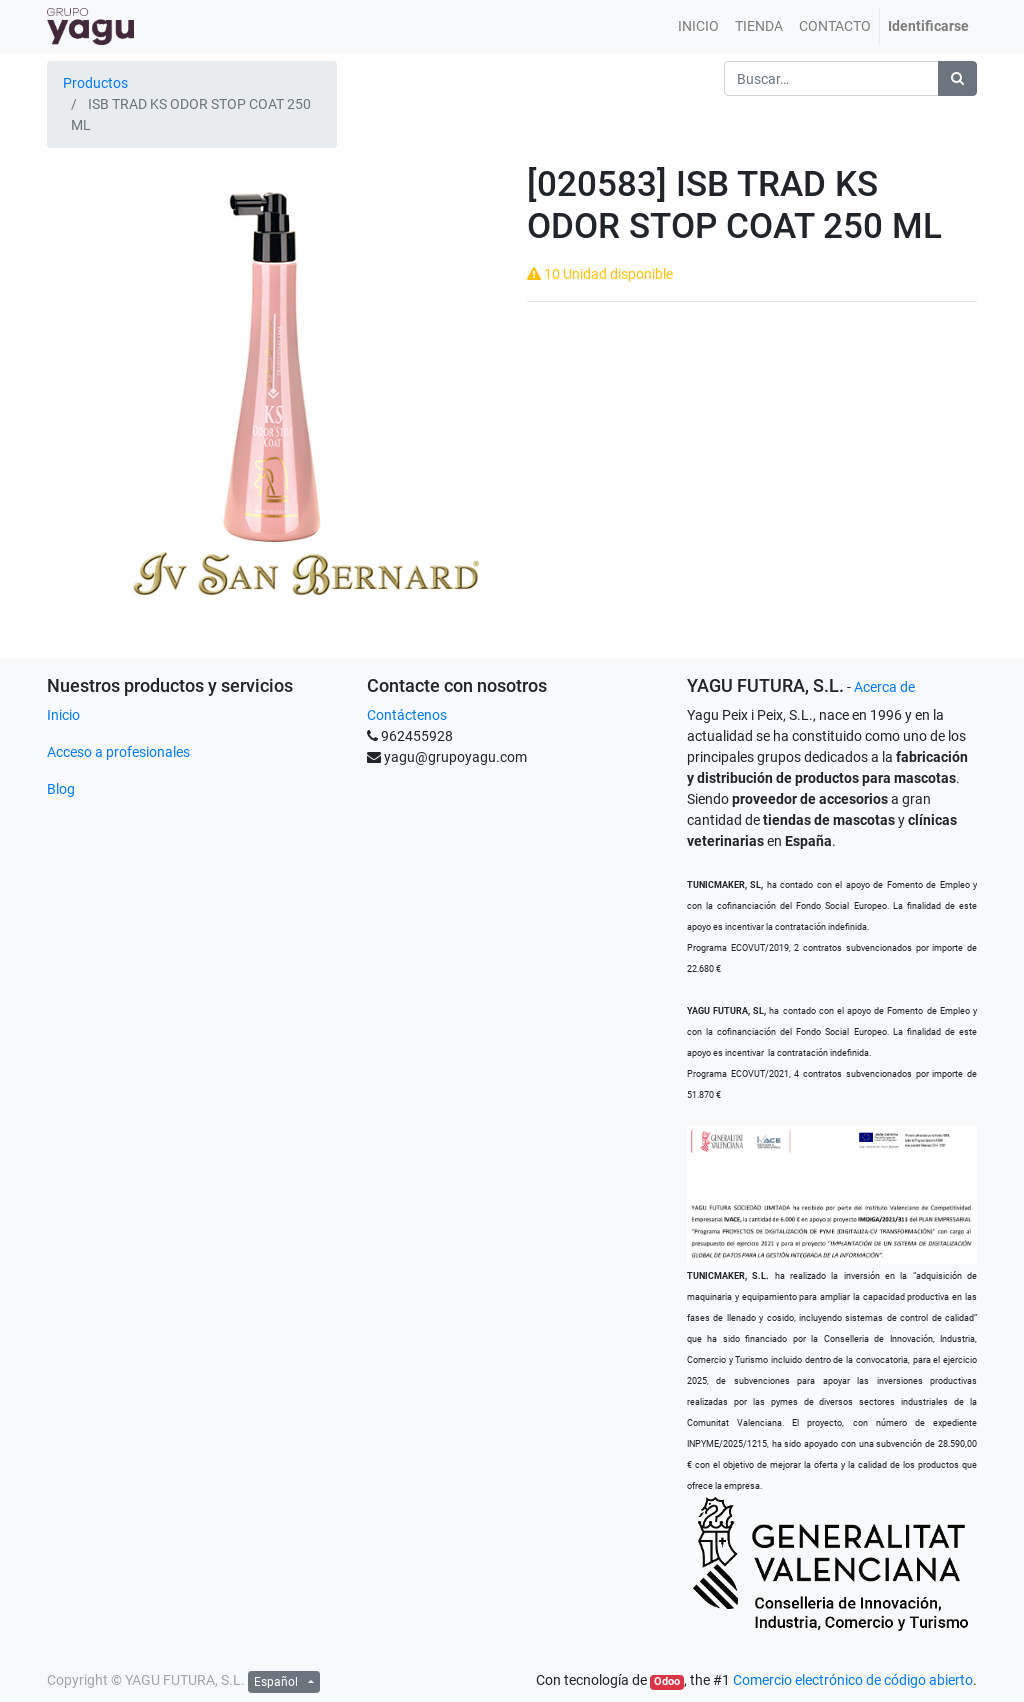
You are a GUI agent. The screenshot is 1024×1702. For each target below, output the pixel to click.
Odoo (667, 1681)
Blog (61, 789)
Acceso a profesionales (118, 752)
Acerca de (884, 687)
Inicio (63, 715)
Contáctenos (407, 715)
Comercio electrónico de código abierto (853, 1680)
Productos (95, 83)
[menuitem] (698, 26)
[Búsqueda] (957, 78)
